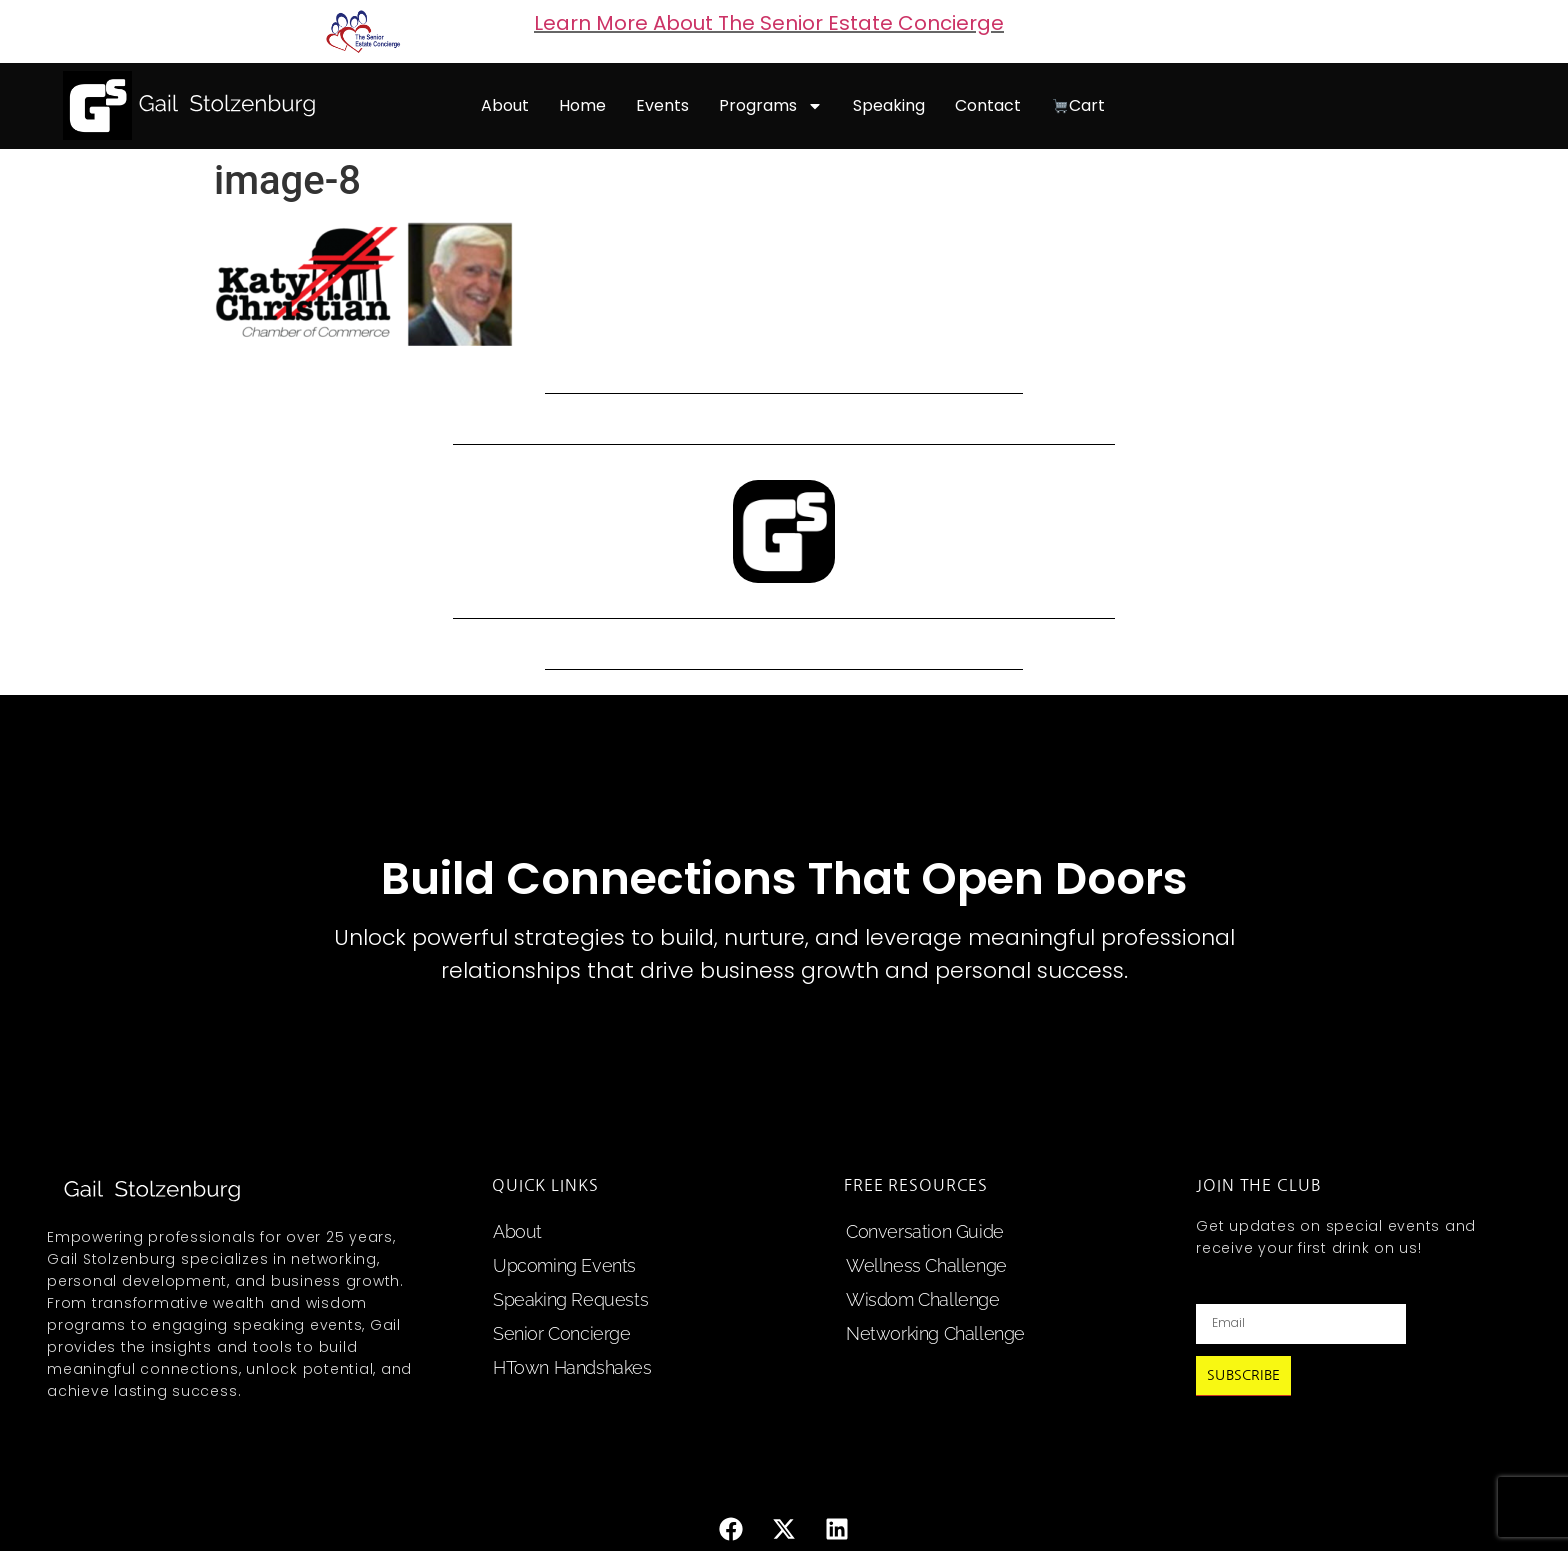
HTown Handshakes (572, 1367)
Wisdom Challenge (923, 1299)
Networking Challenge (935, 1333)
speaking (889, 105)
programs (771, 106)
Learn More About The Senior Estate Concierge (769, 23)
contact (988, 105)
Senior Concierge (562, 1333)
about (505, 105)
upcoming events (564, 1265)
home (582, 105)
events (662, 105)
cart (1078, 105)
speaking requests (570, 1299)
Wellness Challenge (926, 1265)
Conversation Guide (925, 1231)
